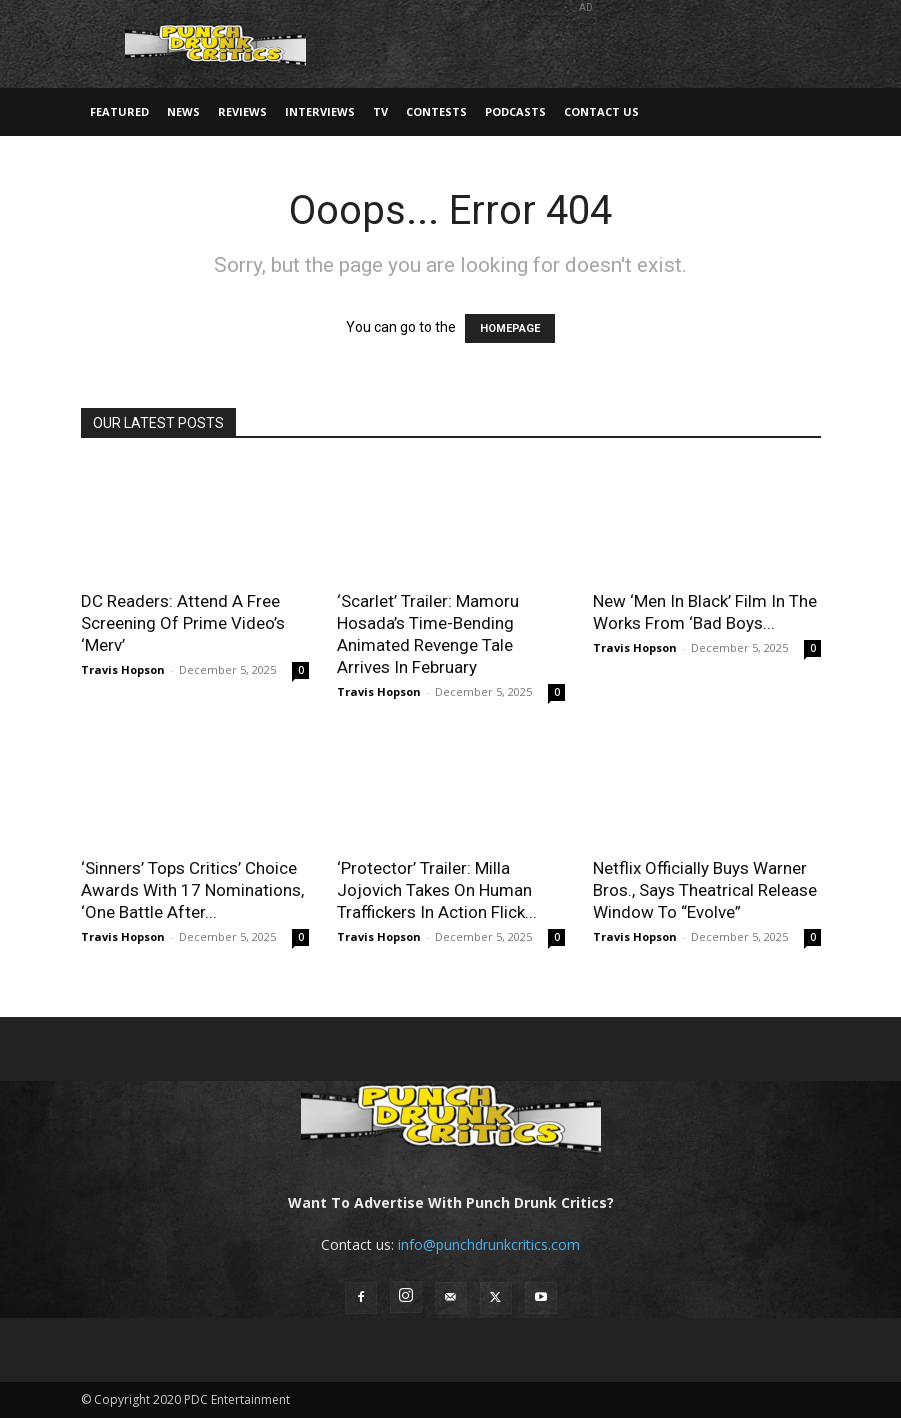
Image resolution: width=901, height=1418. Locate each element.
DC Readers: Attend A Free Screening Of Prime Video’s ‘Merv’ (183, 623)
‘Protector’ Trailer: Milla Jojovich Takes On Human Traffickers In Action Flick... (437, 890)
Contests (436, 111)
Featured (119, 111)
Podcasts (515, 111)
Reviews (242, 111)
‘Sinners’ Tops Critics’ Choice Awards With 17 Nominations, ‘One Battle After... (192, 890)
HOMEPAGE (510, 328)
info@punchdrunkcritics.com (489, 1244)
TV (380, 111)
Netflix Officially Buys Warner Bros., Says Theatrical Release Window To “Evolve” (705, 890)
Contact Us (601, 111)
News (183, 111)
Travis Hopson (123, 669)
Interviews (320, 111)
